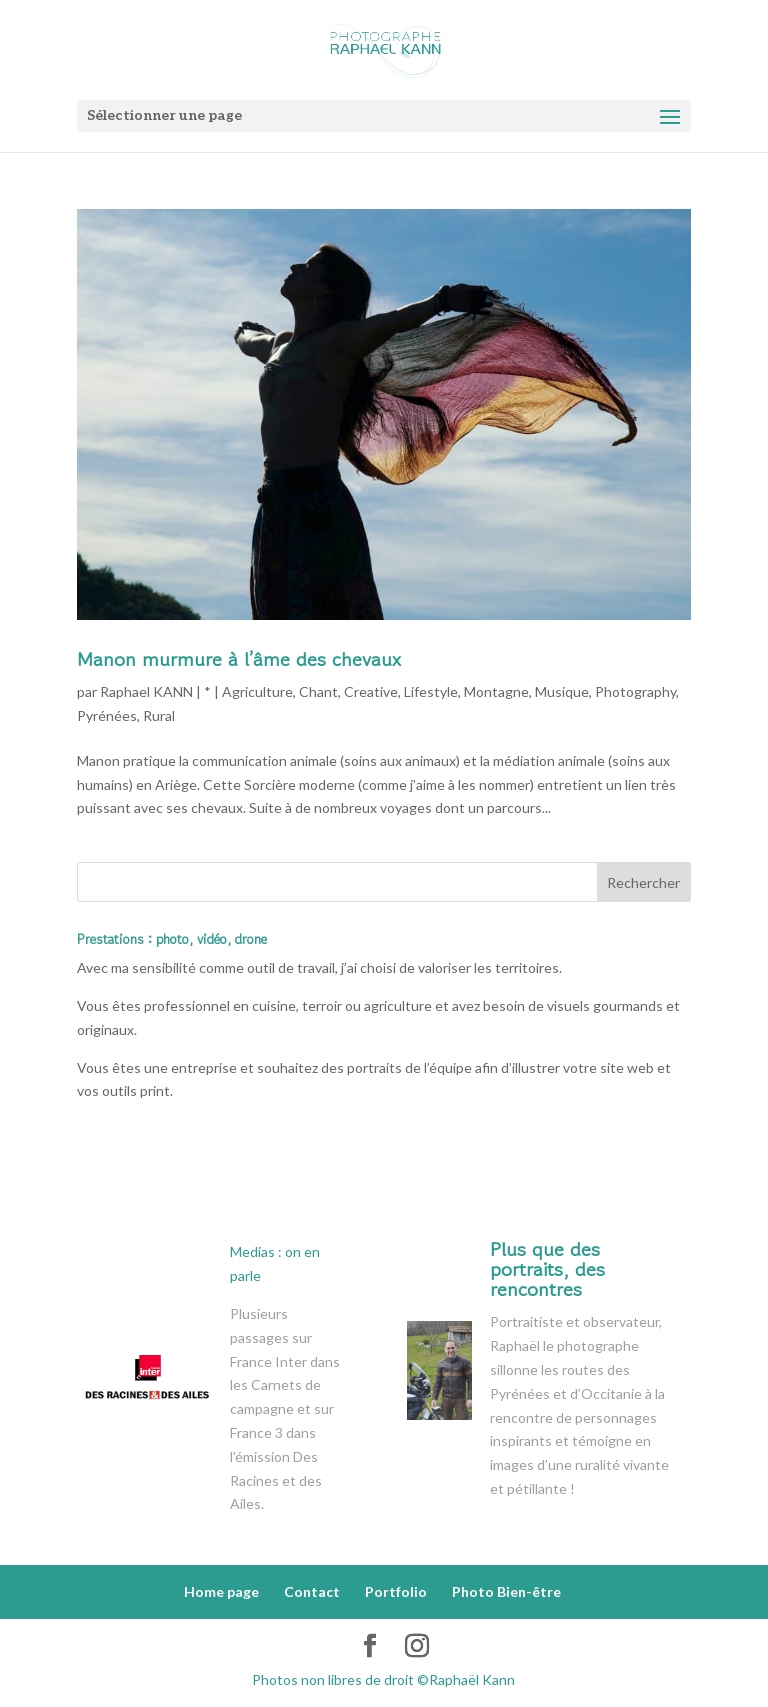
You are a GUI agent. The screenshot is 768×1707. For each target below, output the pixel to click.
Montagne (496, 691)
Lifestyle (431, 691)
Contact (312, 1591)
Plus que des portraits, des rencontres (547, 1269)
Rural (159, 715)
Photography (635, 691)
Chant (318, 691)
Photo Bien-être (506, 1591)
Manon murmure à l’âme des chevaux (239, 659)
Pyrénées (107, 715)
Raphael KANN (146, 691)
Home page (221, 1591)
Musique (562, 691)
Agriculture (257, 691)
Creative (371, 691)
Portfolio (396, 1591)
